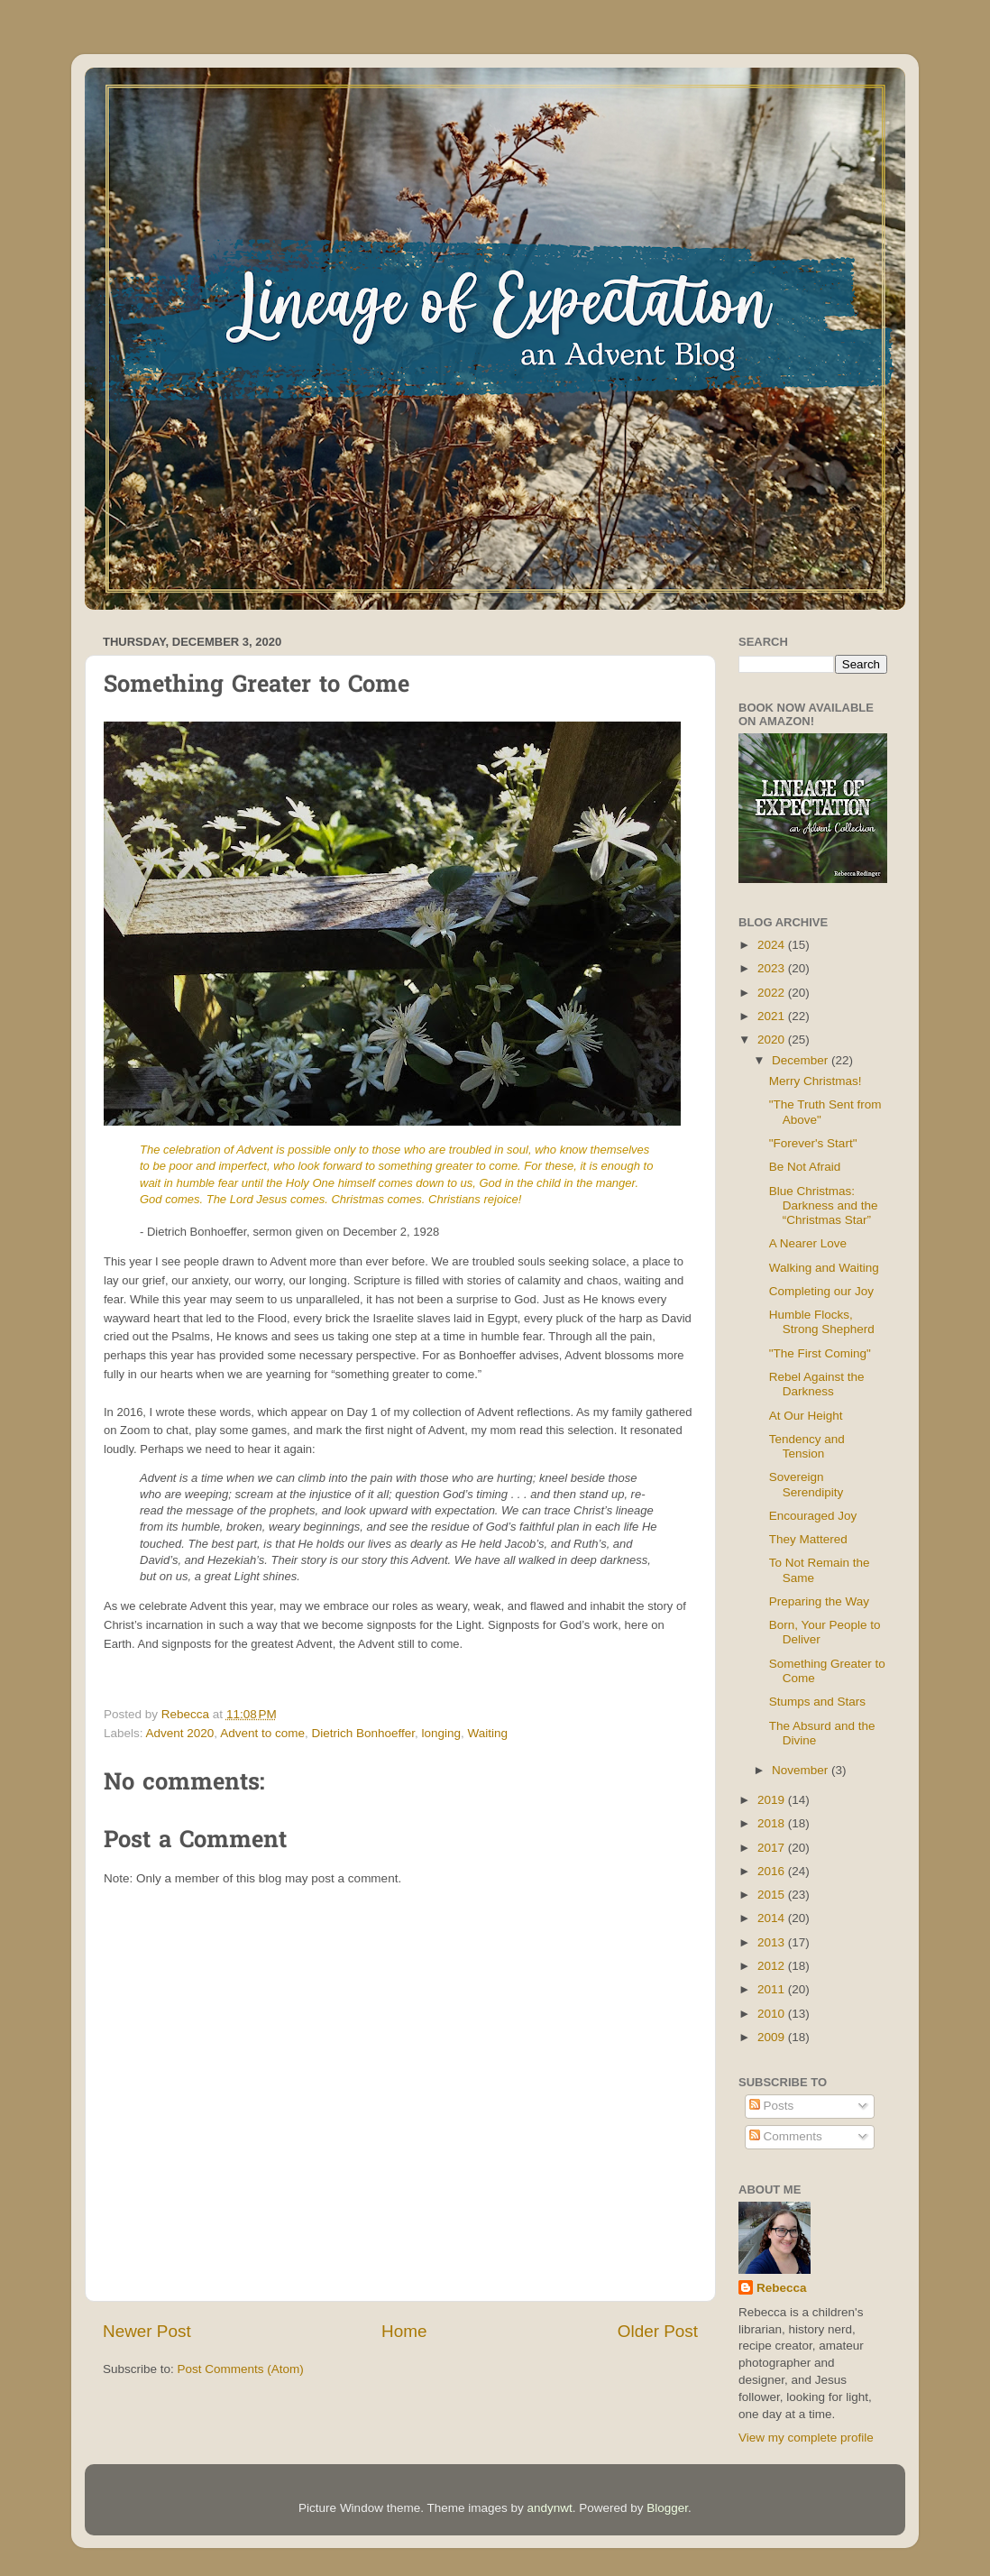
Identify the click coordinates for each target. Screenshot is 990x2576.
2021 (772, 1016)
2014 (772, 1918)
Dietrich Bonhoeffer (363, 1733)
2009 (772, 2037)
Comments (785, 2136)
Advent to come (262, 1733)
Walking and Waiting (824, 1267)
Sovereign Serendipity (806, 1484)
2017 (772, 1847)
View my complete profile (806, 2437)
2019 (772, 1800)
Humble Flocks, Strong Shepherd (822, 1322)
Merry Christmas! (815, 1081)
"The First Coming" (820, 1353)
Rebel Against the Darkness (817, 1384)
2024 (772, 945)
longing (442, 1733)
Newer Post (147, 2331)
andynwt (549, 2508)
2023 (772, 968)
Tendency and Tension (807, 1446)
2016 (772, 1871)
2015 (772, 1894)
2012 (772, 1966)
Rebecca (781, 2288)
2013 (772, 1942)
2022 (772, 992)
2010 (772, 2013)
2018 (772, 1823)
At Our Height (806, 1415)
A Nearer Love (808, 1243)
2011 (772, 1989)
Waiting (488, 1733)
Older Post (658, 2331)
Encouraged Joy (813, 1516)
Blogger (667, 2508)
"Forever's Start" (813, 1143)
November (801, 1770)
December (801, 1060)
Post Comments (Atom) (241, 2369)
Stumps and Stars (817, 1701)
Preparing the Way (819, 1601)
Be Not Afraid (805, 1166)
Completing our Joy (821, 1291)
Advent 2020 (180, 1733)
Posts (771, 2105)
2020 (772, 1039)
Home (403, 2331)
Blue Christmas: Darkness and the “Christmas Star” (823, 1205)
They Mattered (808, 1539)
